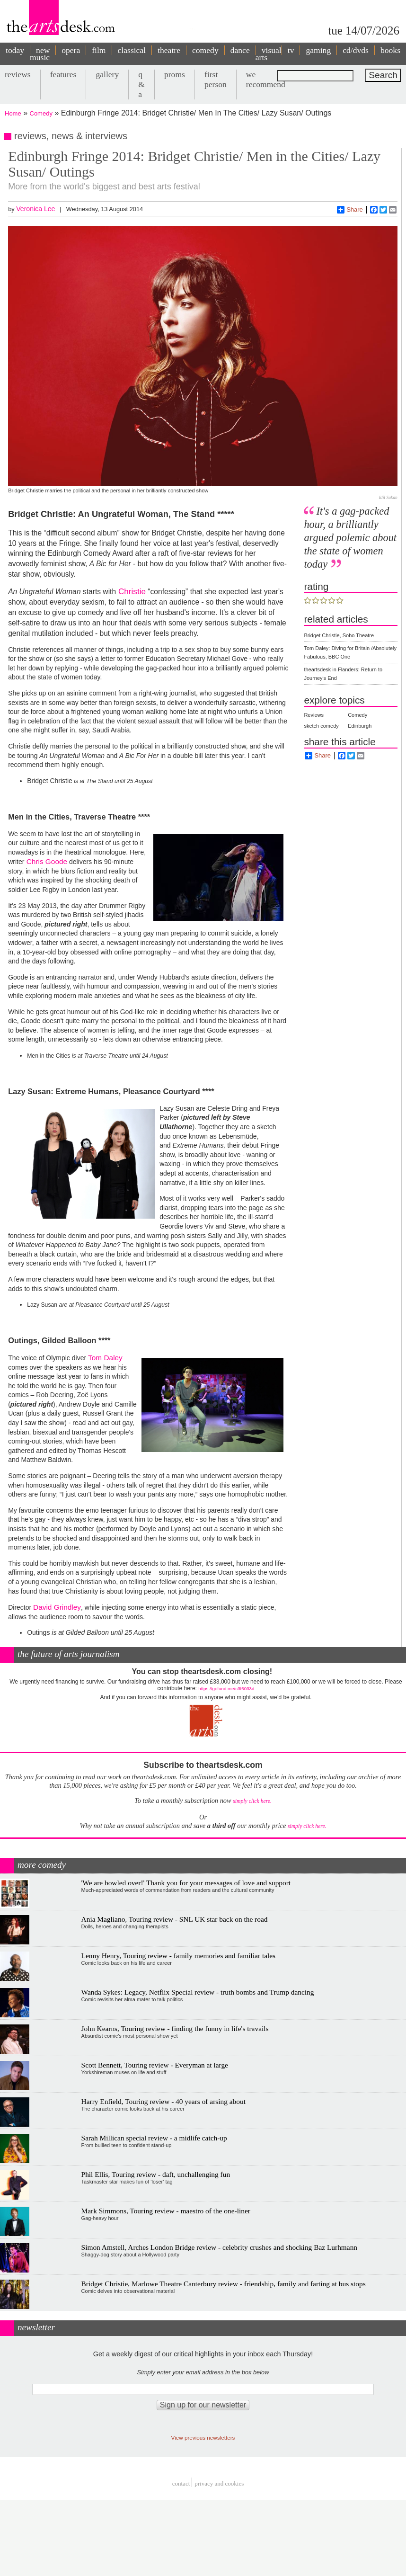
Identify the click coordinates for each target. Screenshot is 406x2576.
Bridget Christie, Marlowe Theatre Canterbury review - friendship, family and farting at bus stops (223, 2284)
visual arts (269, 53)
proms (174, 74)
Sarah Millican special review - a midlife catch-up (154, 2138)
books (390, 50)
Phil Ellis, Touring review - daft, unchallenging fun (155, 2174)
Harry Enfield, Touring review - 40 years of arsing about (163, 2101)
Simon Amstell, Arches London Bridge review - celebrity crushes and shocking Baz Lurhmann (219, 2247)
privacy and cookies (219, 2483)
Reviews (314, 715)
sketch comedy (321, 726)
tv (291, 50)
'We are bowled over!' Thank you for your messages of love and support (186, 1883)
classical (132, 50)
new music (40, 53)
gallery (107, 74)
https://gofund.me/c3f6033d (226, 1688)
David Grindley (57, 1607)
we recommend (265, 79)
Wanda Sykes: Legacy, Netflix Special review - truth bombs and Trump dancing (197, 1992)
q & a (141, 84)
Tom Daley (104, 1358)
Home (13, 113)
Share (350, 210)
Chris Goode (45, 861)
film (99, 50)
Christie (131, 591)
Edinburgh (359, 726)
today (15, 50)
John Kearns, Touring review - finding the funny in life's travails (175, 2028)
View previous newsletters (203, 2437)
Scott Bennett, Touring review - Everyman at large (154, 2065)
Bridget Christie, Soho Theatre (339, 635)
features (63, 74)
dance (240, 50)
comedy (205, 50)
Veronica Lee (35, 209)
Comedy (41, 113)
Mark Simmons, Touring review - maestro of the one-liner (165, 2211)
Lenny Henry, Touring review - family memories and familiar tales (178, 1956)
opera (71, 50)
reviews (18, 74)
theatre (169, 50)
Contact (181, 2483)
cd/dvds (356, 50)
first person (215, 79)
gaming (318, 50)
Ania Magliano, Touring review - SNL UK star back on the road (174, 1919)
